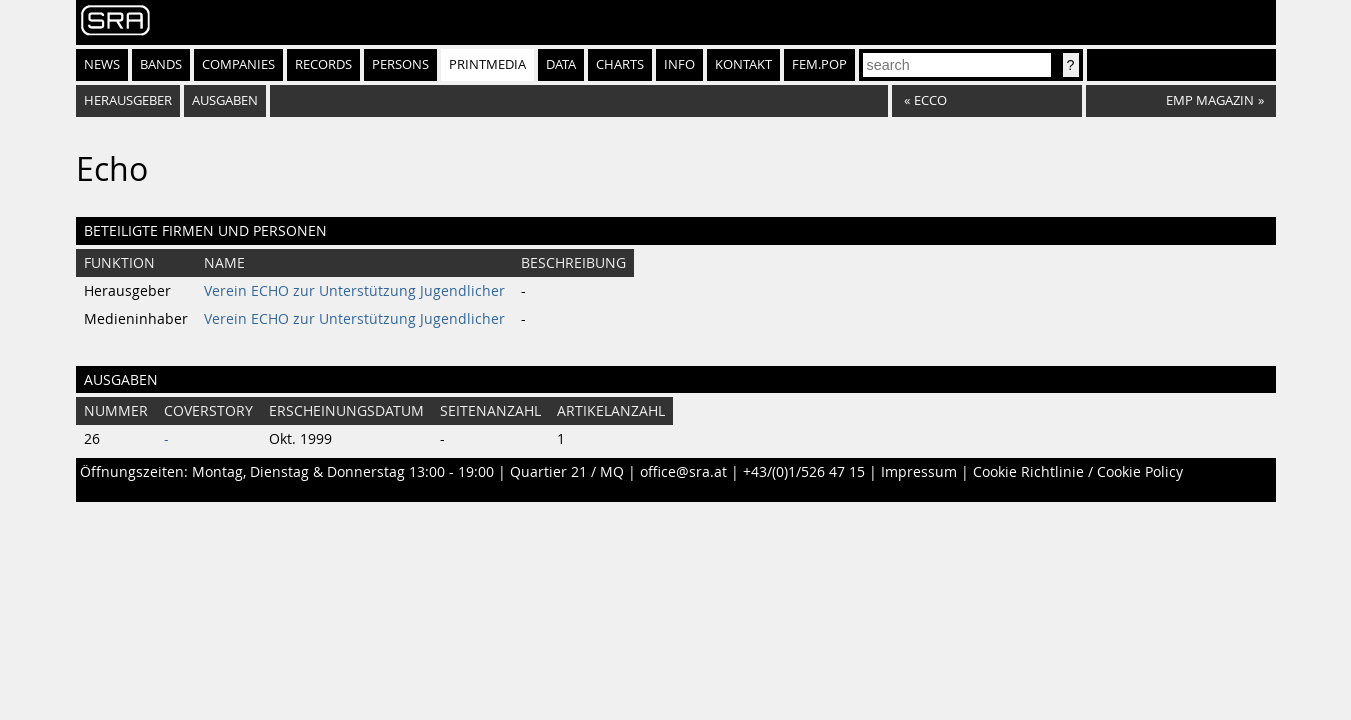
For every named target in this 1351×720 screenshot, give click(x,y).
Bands (161, 64)
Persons (400, 64)
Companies (238, 64)
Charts (620, 64)
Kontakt (743, 64)
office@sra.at (683, 472)
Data (561, 64)
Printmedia (487, 64)
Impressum (919, 472)
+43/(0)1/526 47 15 (804, 472)
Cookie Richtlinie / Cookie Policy (1078, 472)
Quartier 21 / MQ (567, 472)
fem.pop (819, 64)
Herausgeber (128, 100)
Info (679, 64)
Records (323, 64)
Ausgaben (225, 100)
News (102, 64)
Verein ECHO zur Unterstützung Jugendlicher (354, 291)
